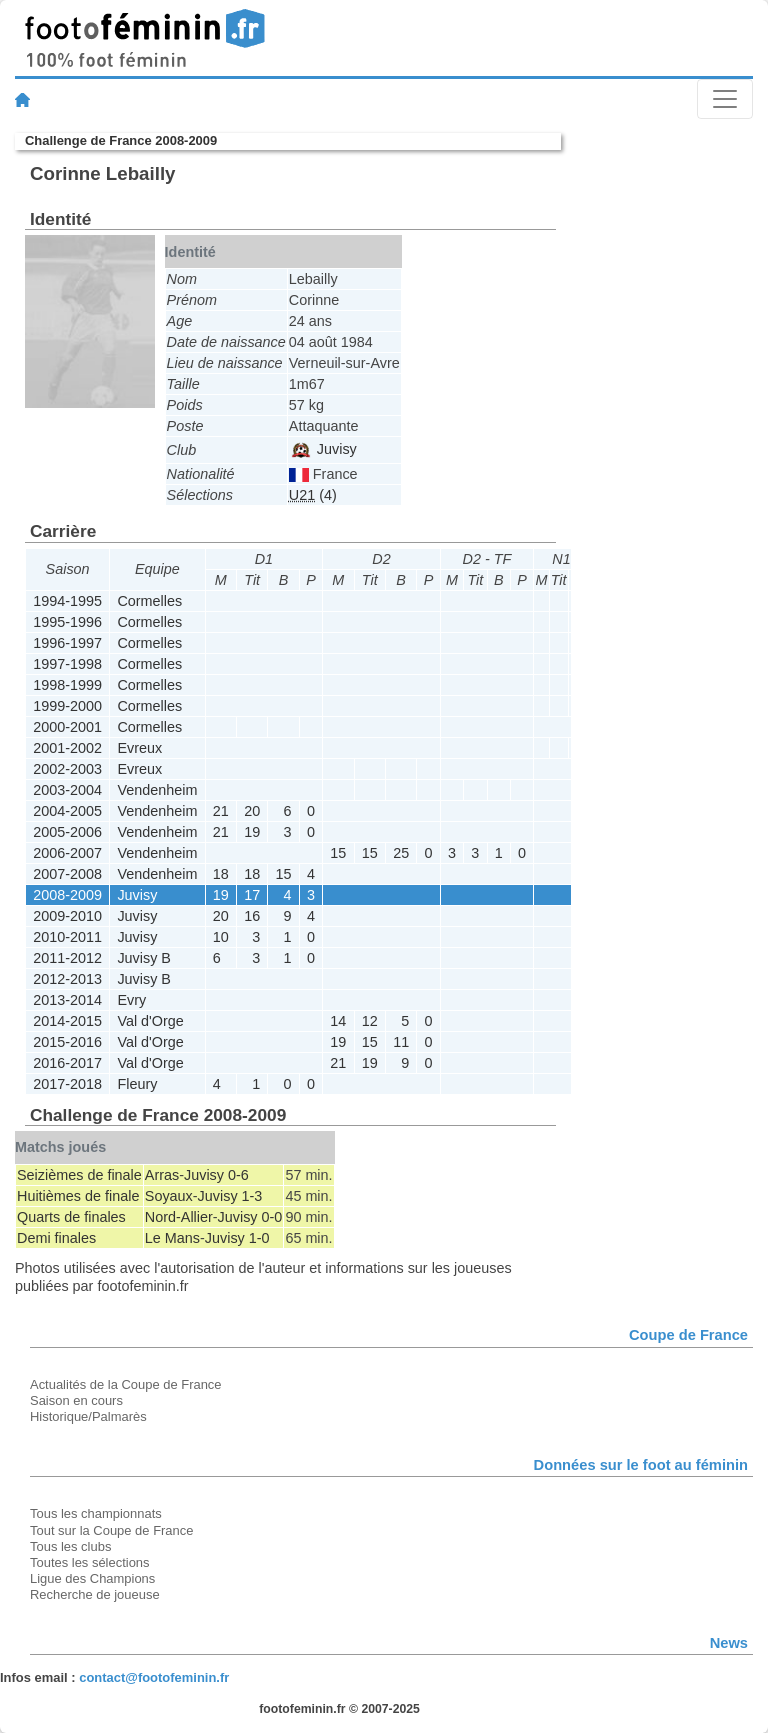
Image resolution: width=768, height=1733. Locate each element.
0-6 (238, 1175)
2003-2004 (67, 790)
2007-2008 (67, 874)
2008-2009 (67, 895)
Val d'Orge (150, 1021)
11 (401, 1042)
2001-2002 (67, 748)
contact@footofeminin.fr (154, 1677)
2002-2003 (67, 769)
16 (252, 916)
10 (221, 937)
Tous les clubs (70, 1546)
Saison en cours (76, 1400)
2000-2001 (67, 727)
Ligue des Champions (92, 1578)
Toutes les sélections (90, 1562)
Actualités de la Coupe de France (126, 1384)
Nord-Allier (179, 1217)
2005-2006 (67, 832)
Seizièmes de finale (79, 1175)
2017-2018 (67, 1084)
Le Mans (172, 1238)
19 (252, 832)
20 (252, 811)
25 (401, 853)
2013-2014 (67, 1000)
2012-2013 (67, 979)
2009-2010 (67, 916)
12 (370, 1021)
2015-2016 (67, 1042)
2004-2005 (67, 811)
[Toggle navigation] (725, 99)
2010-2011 (67, 937)
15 (338, 853)
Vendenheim (157, 790)
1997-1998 (67, 664)
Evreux (139, 748)
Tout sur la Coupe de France (111, 1530)
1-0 (259, 1238)
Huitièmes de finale (78, 1196)
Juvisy (324, 449)
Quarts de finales (71, 1217)
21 (221, 811)
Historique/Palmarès (88, 1416)
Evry (131, 1000)
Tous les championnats (96, 1513)
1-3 (252, 1196)
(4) (313, 495)
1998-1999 (67, 685)
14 (338, 1021)
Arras (162, 1175)
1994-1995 (67, 601)
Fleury (137, 1084)
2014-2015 (67, 1021)
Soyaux (169, 1196)
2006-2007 (67, 853)
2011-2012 (67, 958)
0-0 (272, 1217)
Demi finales (56, 1238)
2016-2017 (67, 1063)
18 (221, 874)
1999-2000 (67, 706)
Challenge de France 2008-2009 (121, 140)
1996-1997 (67, 643)
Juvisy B (144, 958)
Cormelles (149, 601)
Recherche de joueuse (95, 1594)
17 (252, 895)
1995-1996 (67, 622)
